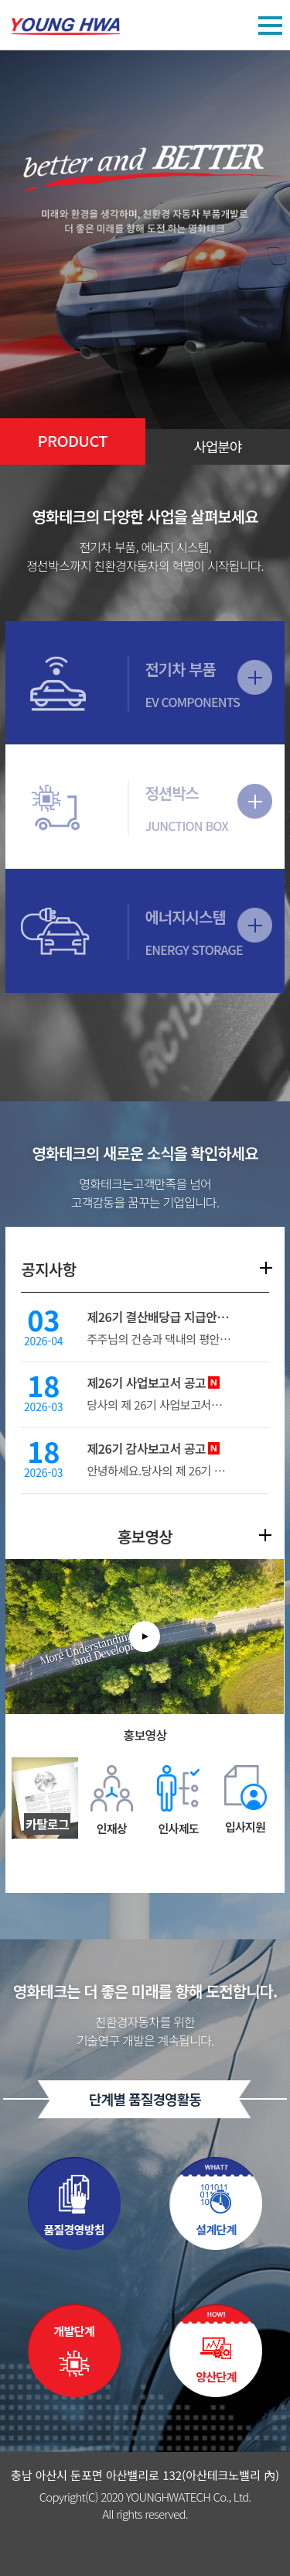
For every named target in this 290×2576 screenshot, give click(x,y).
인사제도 (179, 1828)
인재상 (112, 1828)
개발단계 (74, 2331)
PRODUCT (72, 440)
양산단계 (216, 2376)
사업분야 (217, 446)
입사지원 (245, 1827)
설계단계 (216, 2229)
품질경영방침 (73, 2229)
